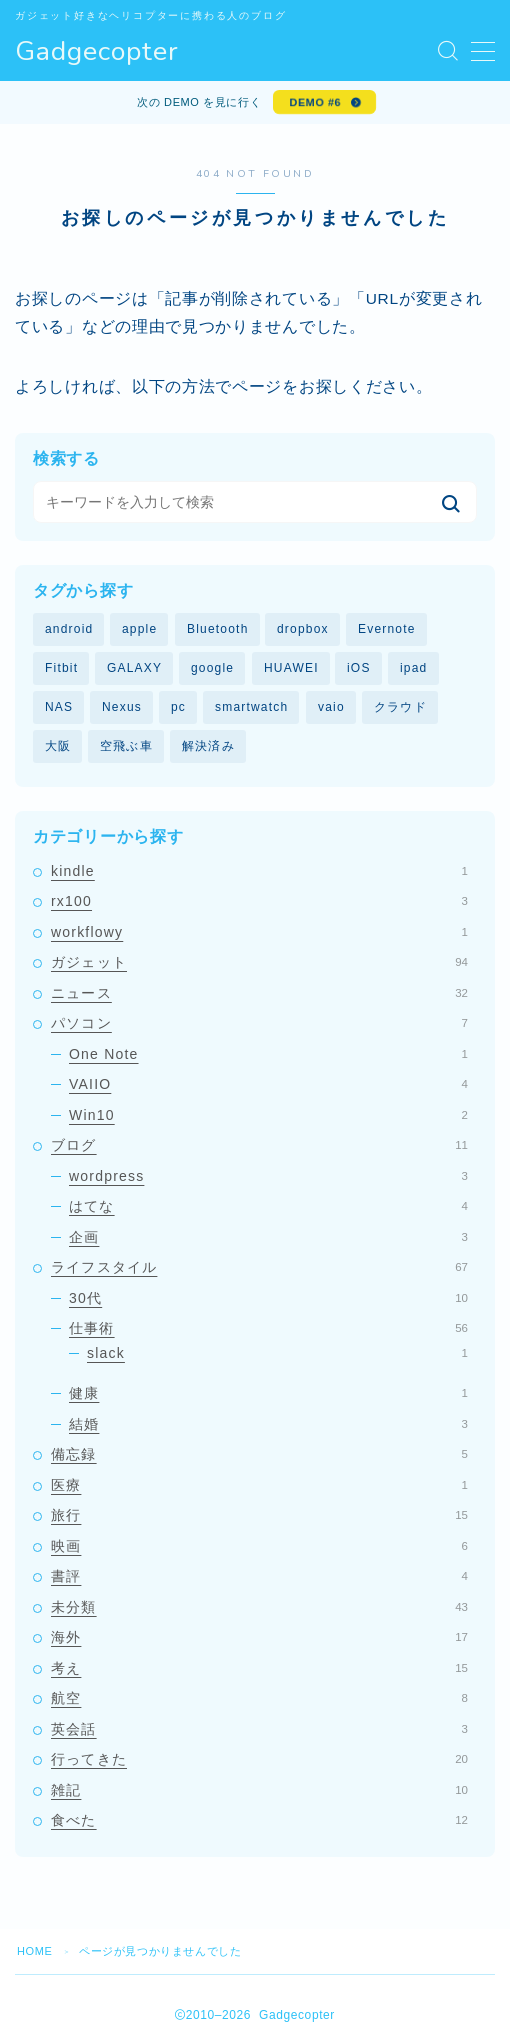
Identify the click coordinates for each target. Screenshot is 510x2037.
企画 (268, 1237)
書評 (259, 1576)
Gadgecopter (97, 52)
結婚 (268, 1424)
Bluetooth (218, 629)
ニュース (259, 993)
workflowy (259, 932)
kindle (259, 871)
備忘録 (259, 1454)
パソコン (259, 1023)
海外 (259, 1637)
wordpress (268, 1176)
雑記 (259, 1790)
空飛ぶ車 (126, 746)
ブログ (259, 1145)
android (69, 629)
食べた (259, 1820)
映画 (259, 1546)
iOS (359, 668)
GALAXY (134, 668)
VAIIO (268, 1084)
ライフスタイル (259, 1267)
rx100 (259, 901)
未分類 (259, 1607)
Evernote (387, 629)
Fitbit (61, 668)
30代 (268, 1298)
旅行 (259, 1515)
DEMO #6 (316, 102)
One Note (268, 1054)
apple (139, 629)
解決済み (208, 746)
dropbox (303, 629)
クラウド (400, 707)
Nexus (122, 707)
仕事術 (268, 1328)
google (212, 668)
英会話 (259, 1729)
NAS (59, 707)
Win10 (268, 1115)
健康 (268, 1393)
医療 (259, 1485)
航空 (259, 1698)
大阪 (58, 746)
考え (259, 1668)
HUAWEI (291, 668)
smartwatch (251, 707)
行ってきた (259, 1759)
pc (178, 707)
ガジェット (259, 962)
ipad (414, 668)
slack (277, 1353)
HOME (34, 1951)
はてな (268, 1206)
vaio (331, 707)
